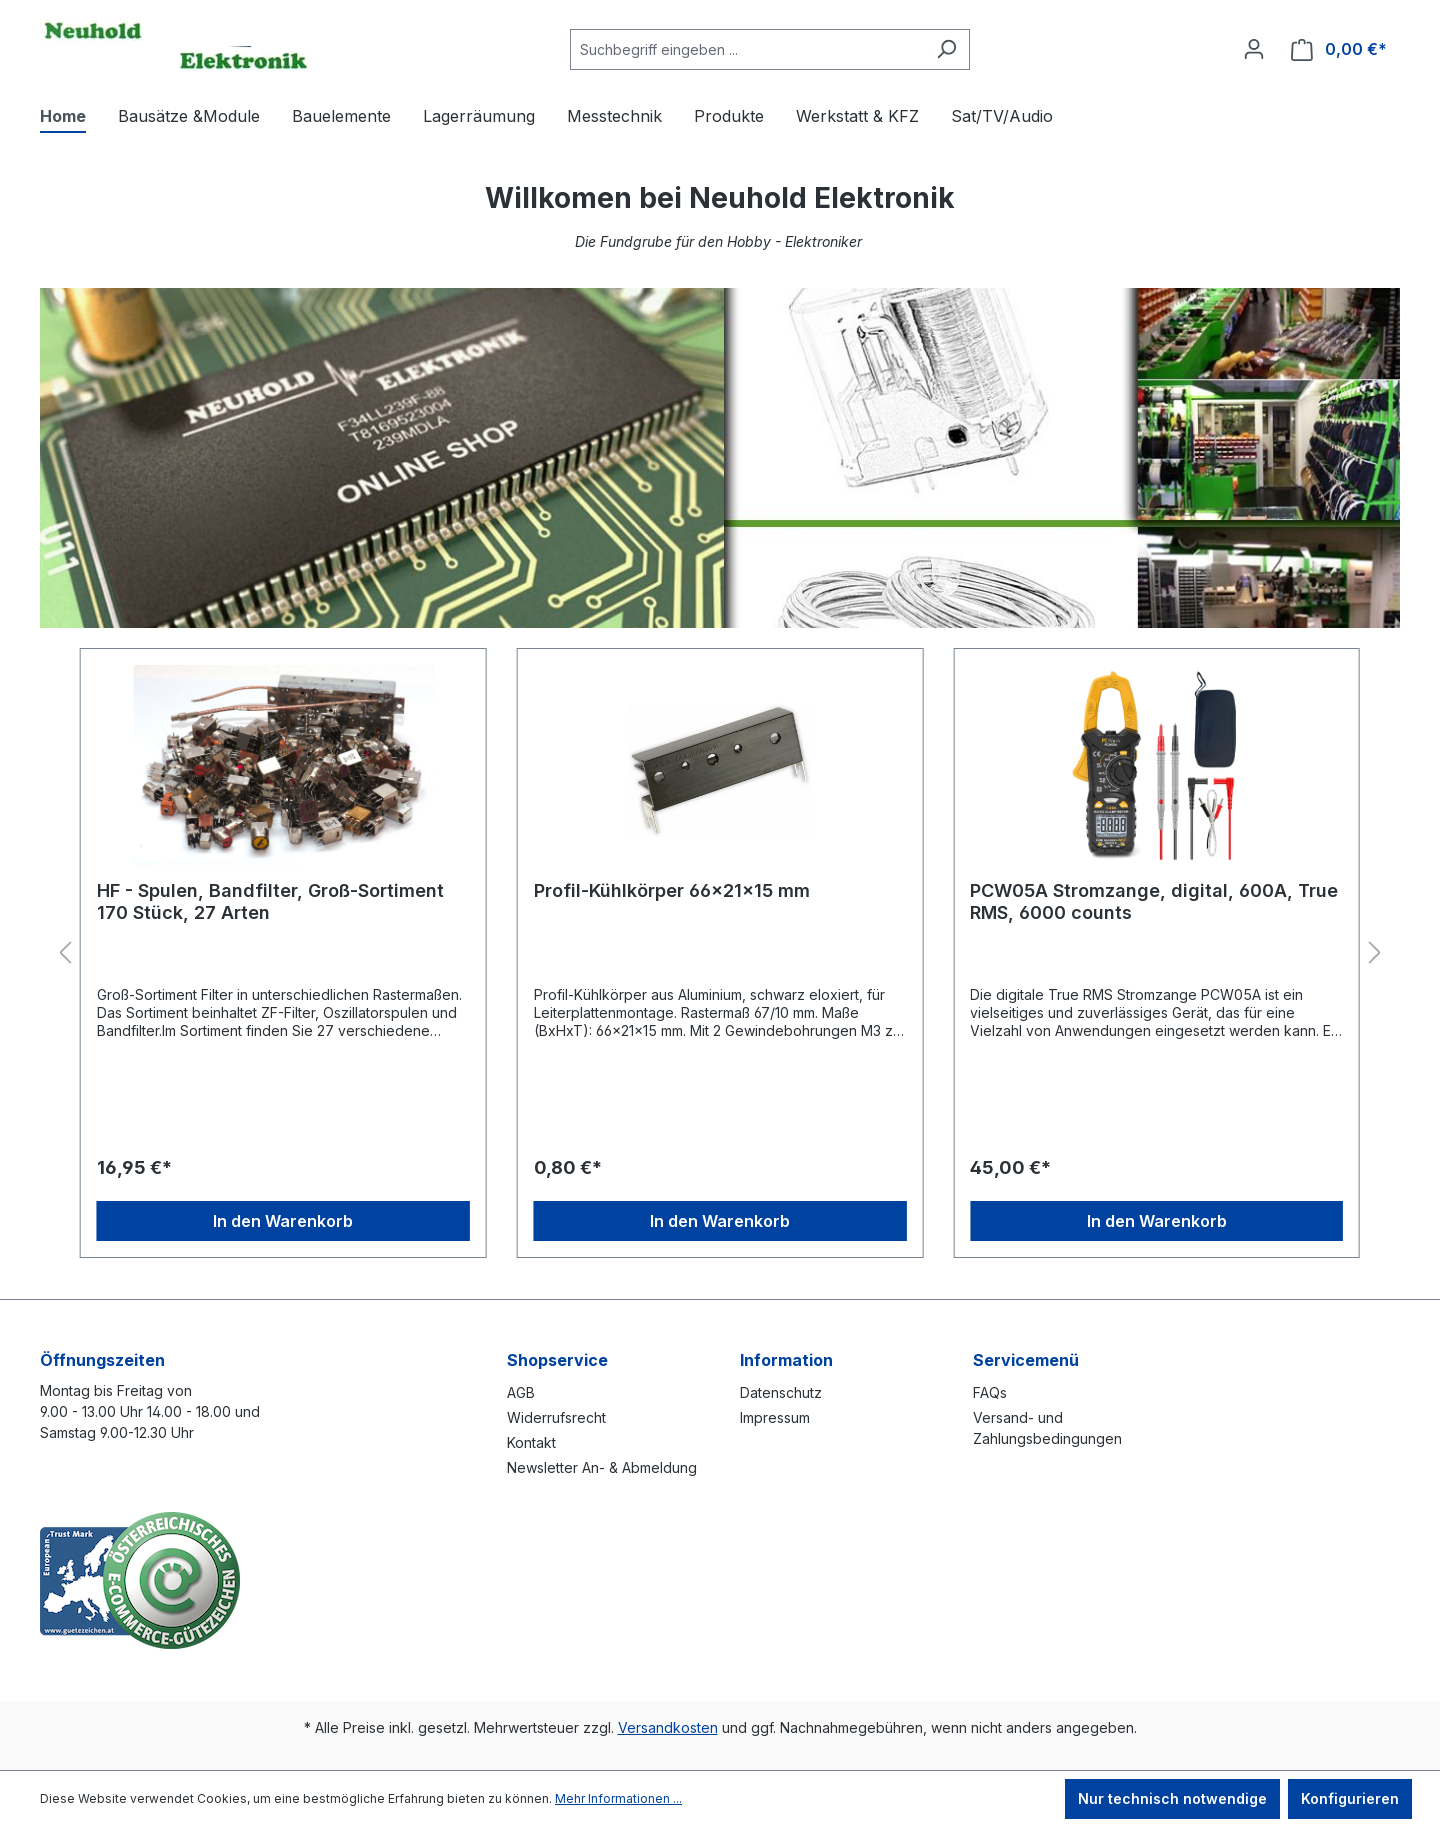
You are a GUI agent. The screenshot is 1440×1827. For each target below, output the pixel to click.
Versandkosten (668, 1727)
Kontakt (531, 1442)
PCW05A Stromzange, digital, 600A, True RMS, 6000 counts (1154, 901)
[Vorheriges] (65, 953)
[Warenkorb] (1339, 49)
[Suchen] (946, 49)
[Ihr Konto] (1254, 49)
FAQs (990, 1392)
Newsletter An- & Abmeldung (602, 1467)
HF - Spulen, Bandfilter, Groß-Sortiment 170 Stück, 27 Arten (270, 901)
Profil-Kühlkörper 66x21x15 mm (672, 890)
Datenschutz (781, 1392)
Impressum (775, 1417)
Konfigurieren (1350, 1798)
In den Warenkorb (283, 1221)
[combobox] (747, 49)
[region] (720, 953)
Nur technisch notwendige (1172, 1798)
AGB (521, 1392)
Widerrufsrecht (556, 1417)
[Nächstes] (1375, 953)
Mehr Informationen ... (618, 1798)
